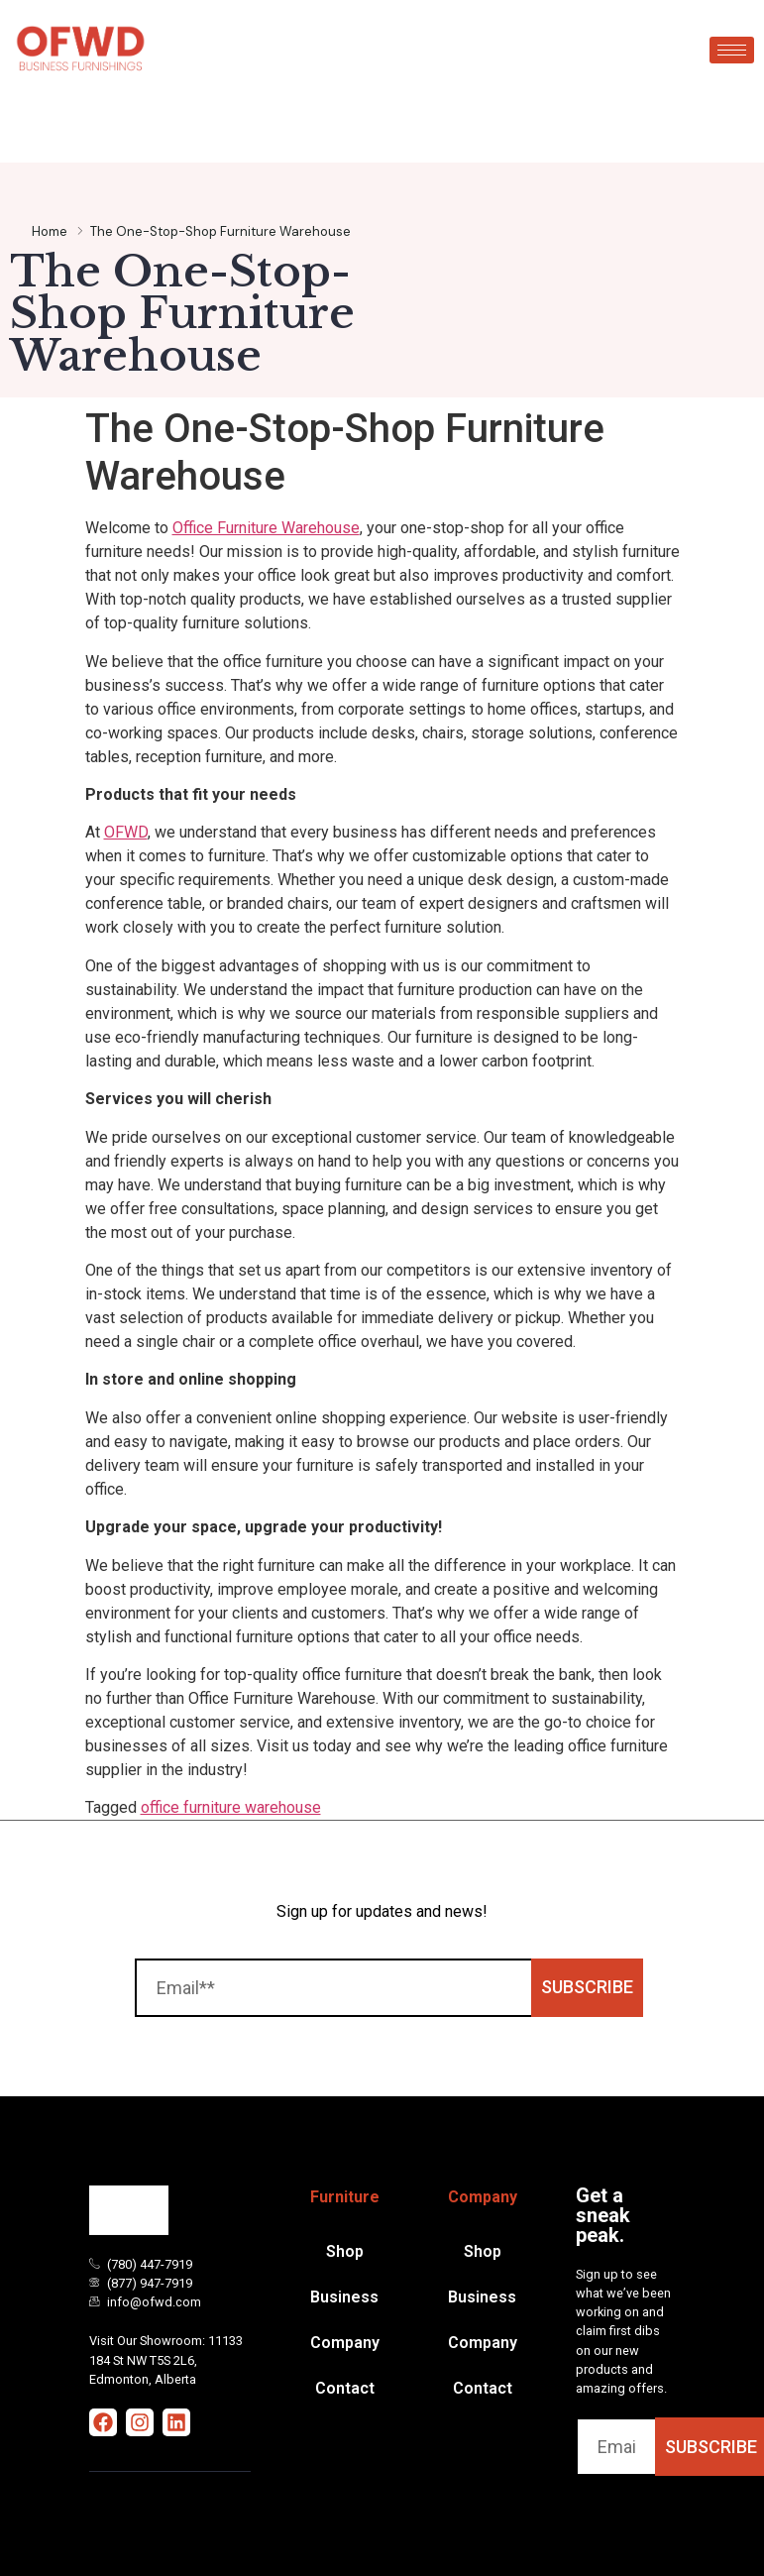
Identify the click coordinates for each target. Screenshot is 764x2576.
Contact (345, 2388)
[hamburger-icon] (731, 50)
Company (345, 2342)
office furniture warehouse (231, 1807)
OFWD (126, 832)
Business (344, 2297)
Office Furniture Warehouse (266, 527)
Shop (345, 2251)
